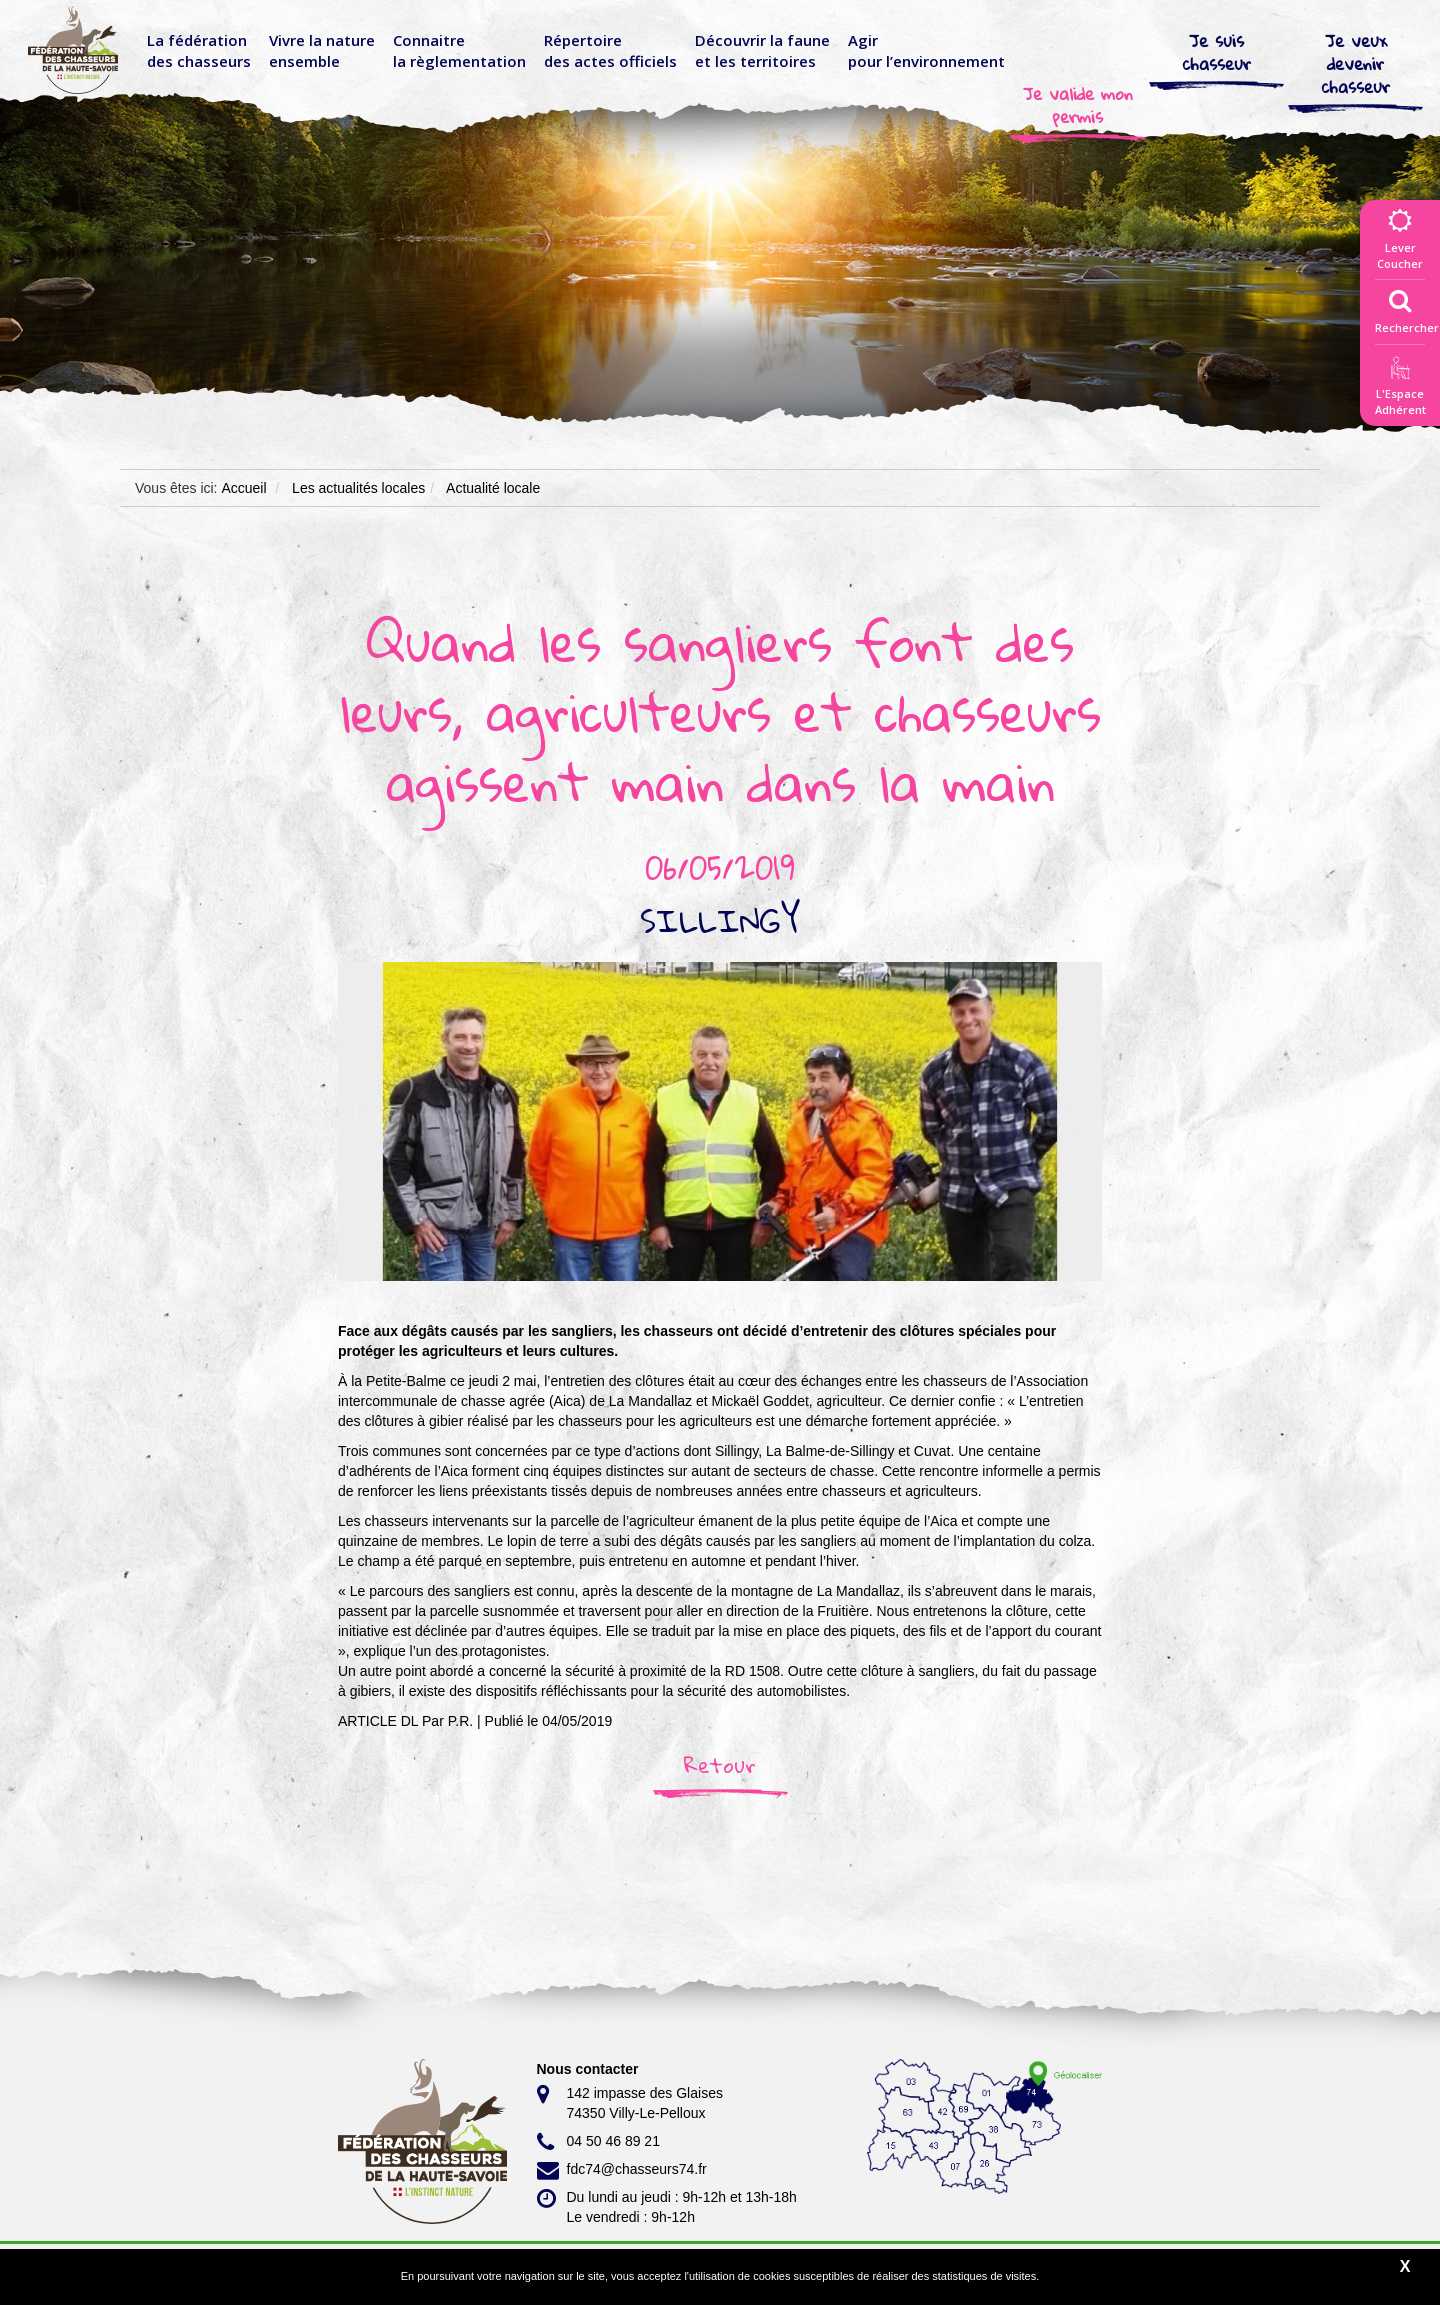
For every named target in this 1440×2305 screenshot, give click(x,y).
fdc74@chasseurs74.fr (622, 2170)
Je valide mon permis (1078, 105)
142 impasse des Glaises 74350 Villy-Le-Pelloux (630, 2102)
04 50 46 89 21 (598, 2142)
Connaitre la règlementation (459, 50)
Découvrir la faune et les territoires (762, 50)
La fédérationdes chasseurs (199, 50)
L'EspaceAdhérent (1400, 389)
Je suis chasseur (1217, 52)
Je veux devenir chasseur (1356, 63)
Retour (720, 1765)
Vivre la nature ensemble (322, 50)
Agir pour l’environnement (926, 50)
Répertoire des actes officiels (610, 50)
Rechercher (1407, 307)
